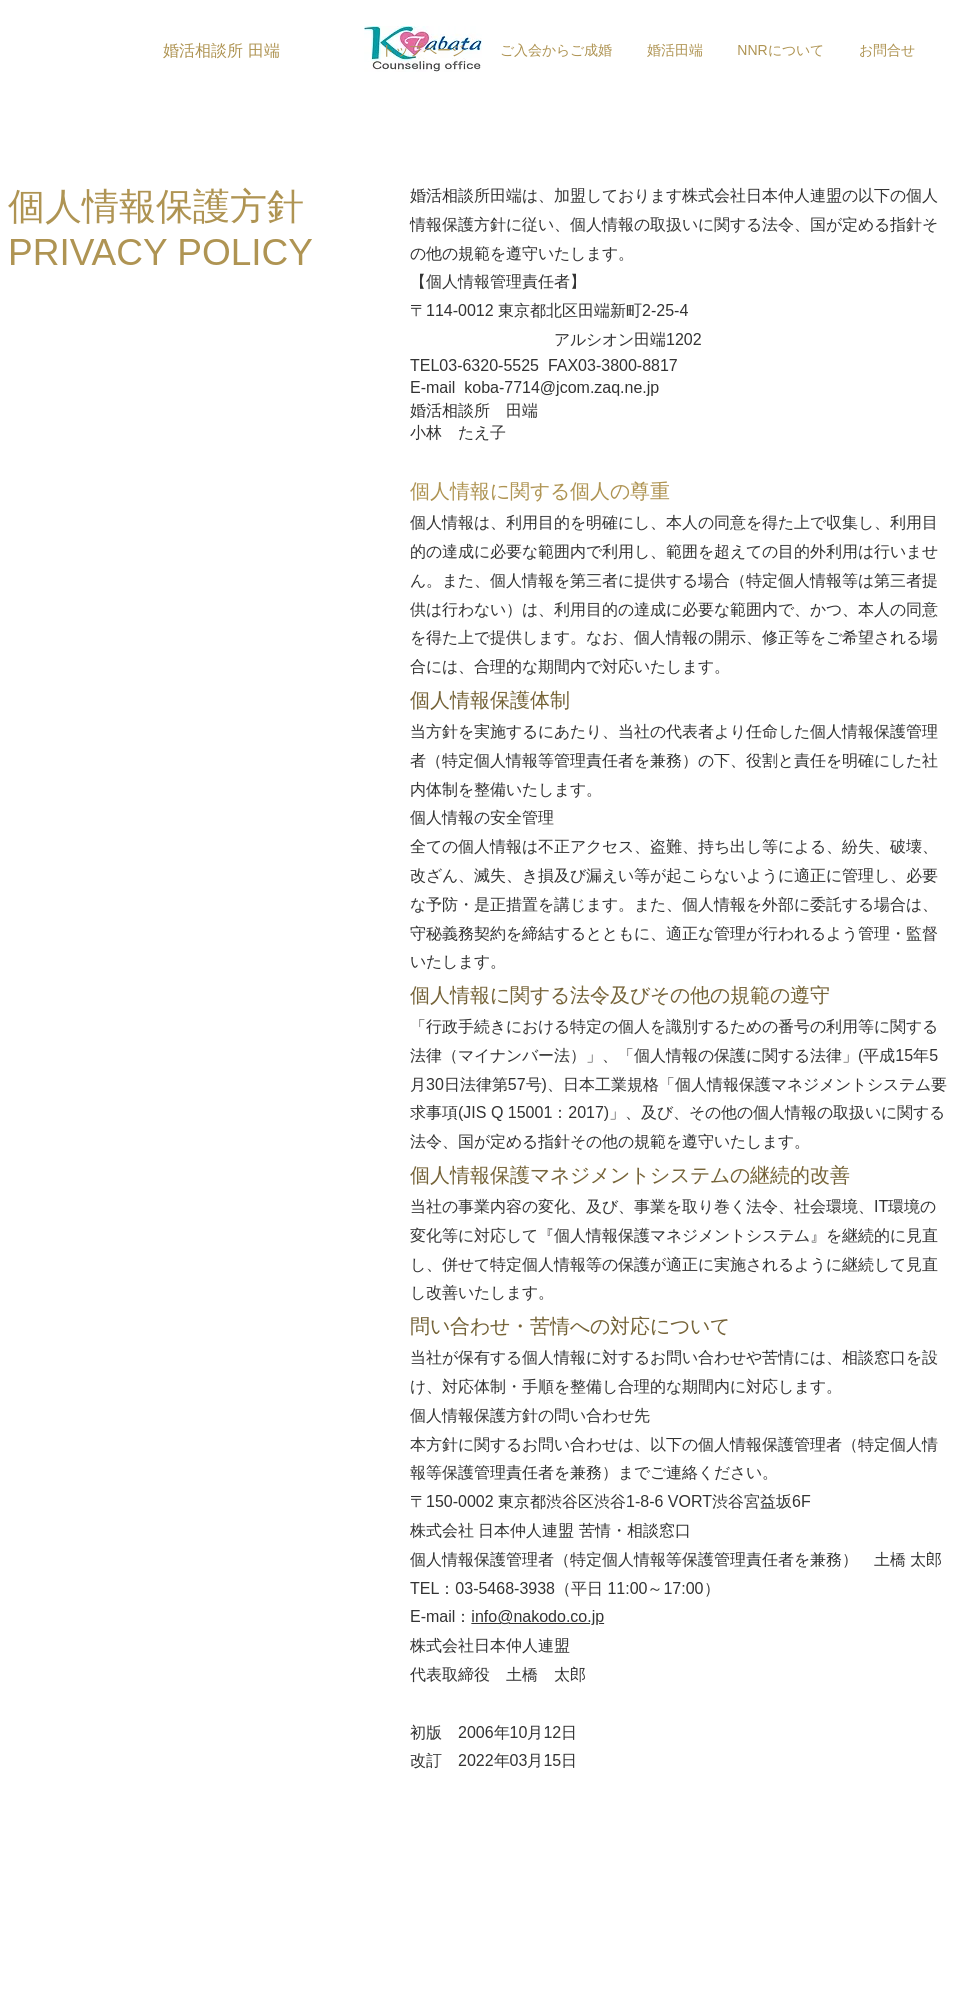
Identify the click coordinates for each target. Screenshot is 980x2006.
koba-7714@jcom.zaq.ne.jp (561, 387)
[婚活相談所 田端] (221, 51)
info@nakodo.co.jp (537, 1616)
